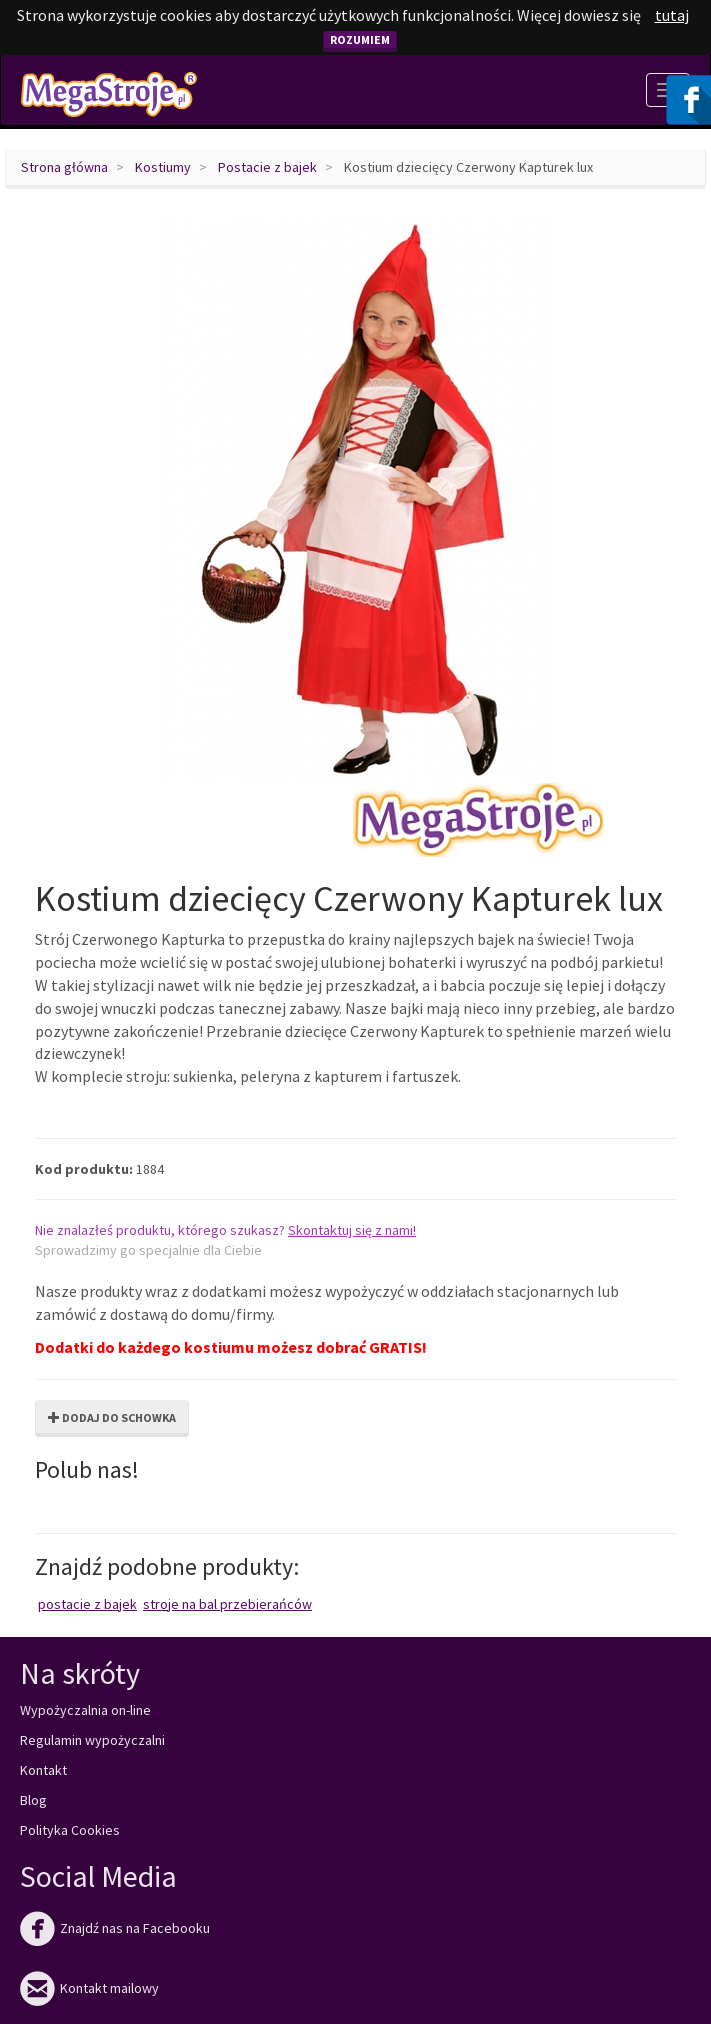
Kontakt (43, 1770)
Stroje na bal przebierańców (227, 1604)
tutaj (672, 15)
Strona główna (64, 167)
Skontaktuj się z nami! (352, 1230)
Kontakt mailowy (89, 1988)
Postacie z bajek (267, 167)
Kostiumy (163, 167)
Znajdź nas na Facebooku (115, 1928)
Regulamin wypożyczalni (92, 1740)
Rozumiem (360, 39)
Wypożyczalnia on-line (85, 1710)
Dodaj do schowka (112, 1417)
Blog (33, 1800)
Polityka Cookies (70, 1830)
